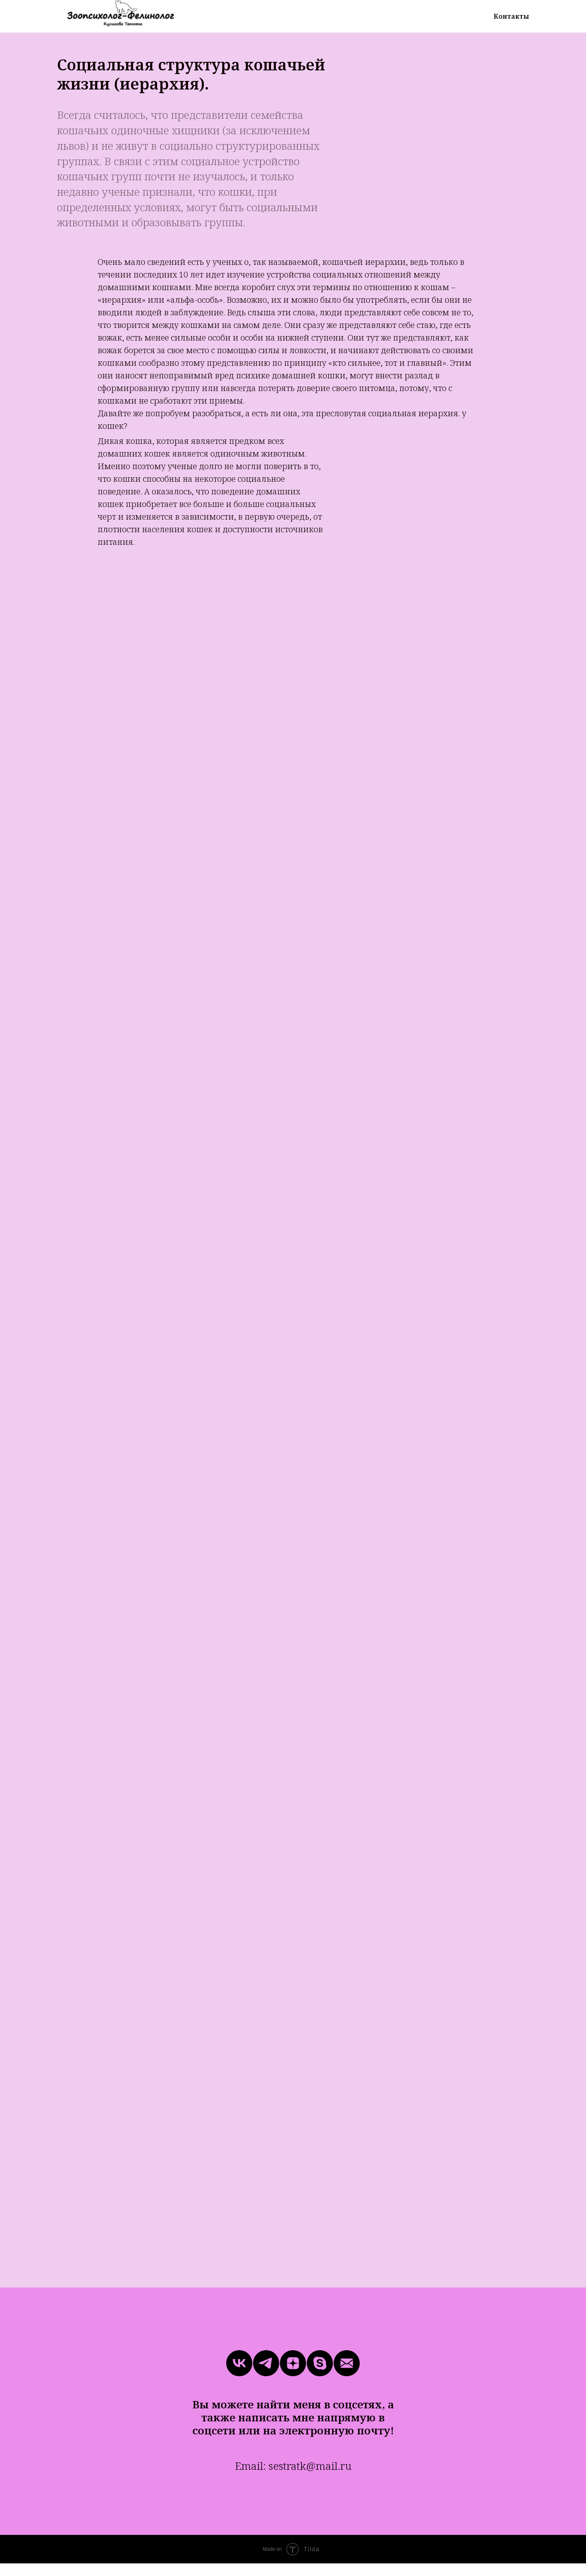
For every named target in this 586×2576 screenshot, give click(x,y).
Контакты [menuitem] (511, 16)
